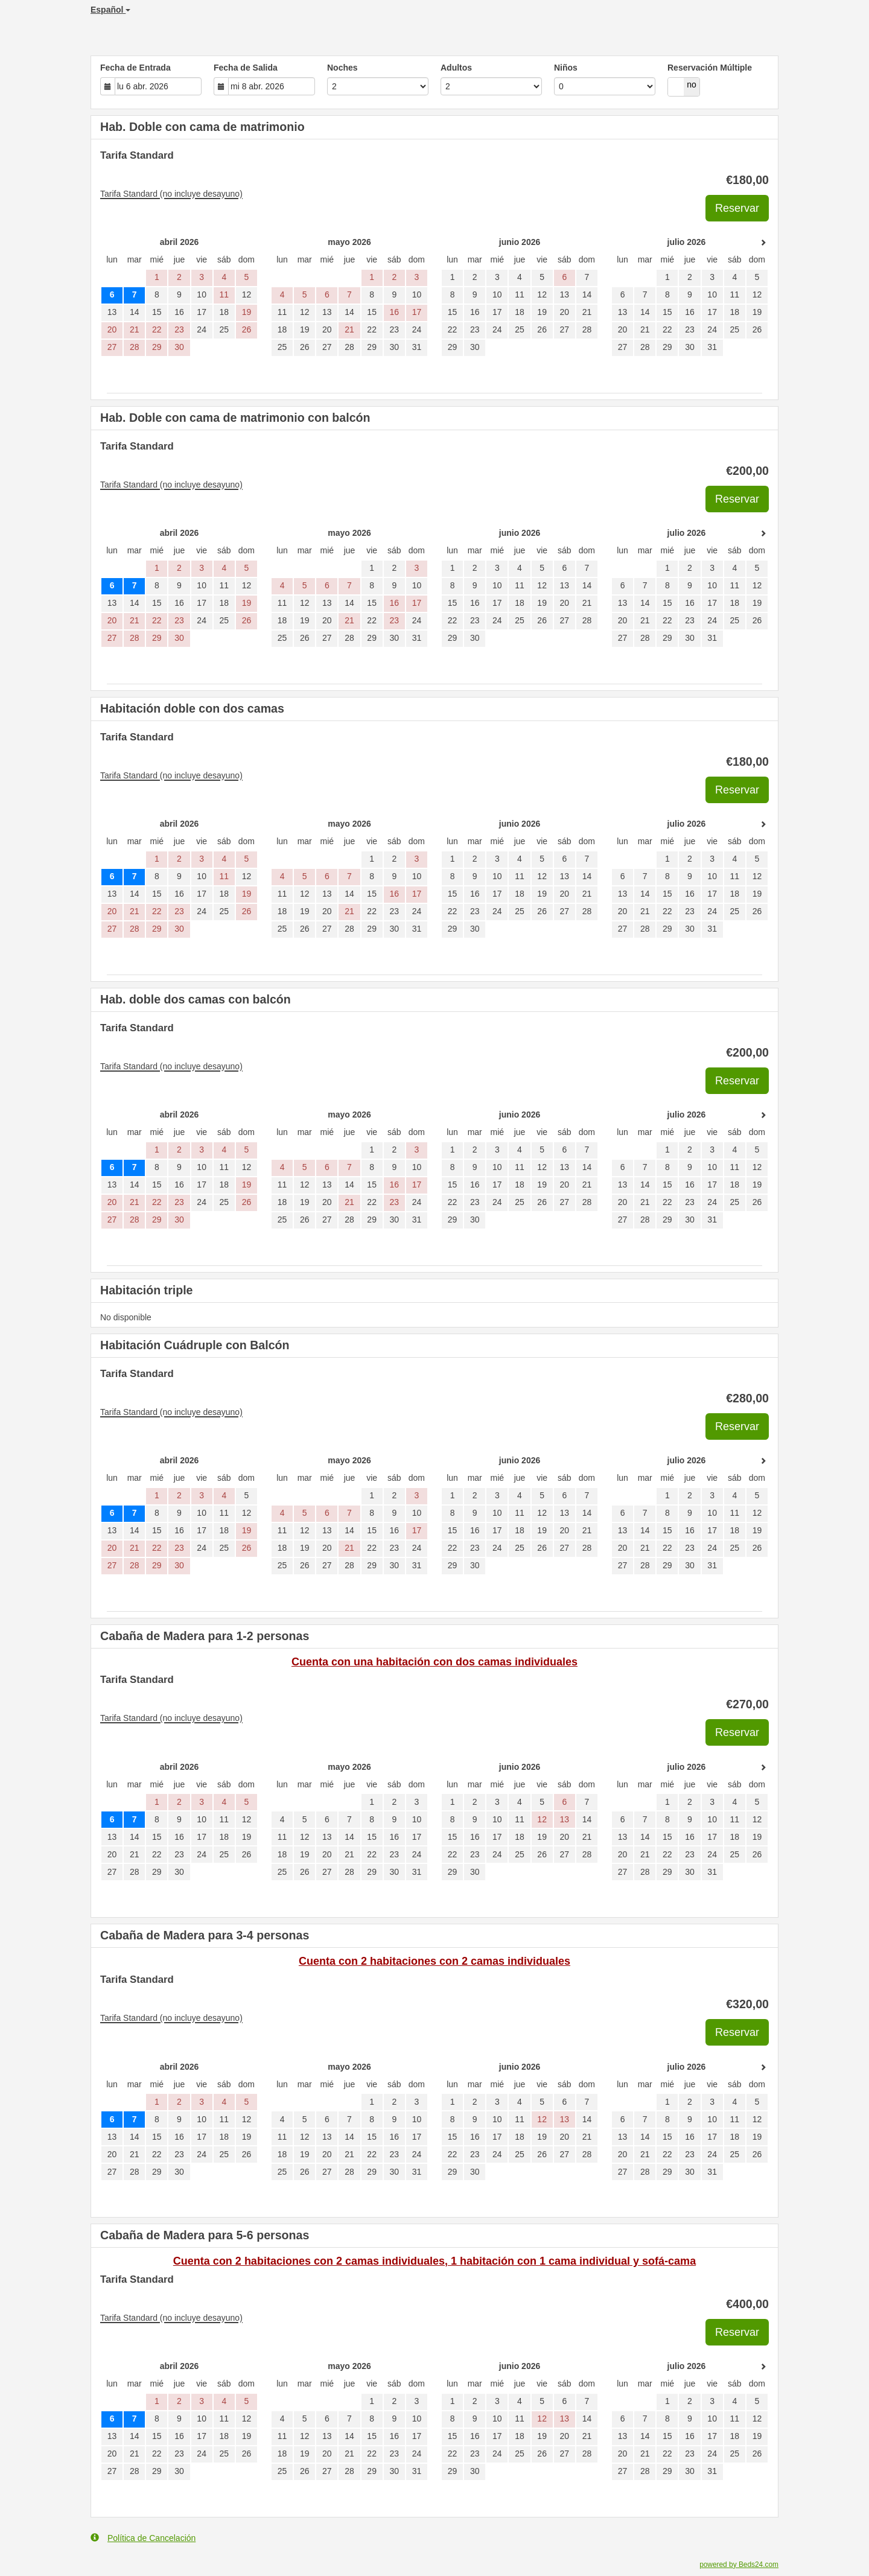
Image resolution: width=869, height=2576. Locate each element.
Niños (566, 67)
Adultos (456, 67)
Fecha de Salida (246, 67)
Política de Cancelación (143, 2538)
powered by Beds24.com (738, 2564)
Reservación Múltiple (709, 67)
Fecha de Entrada (135, 67)
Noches (342, 67)
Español (110, 9)
